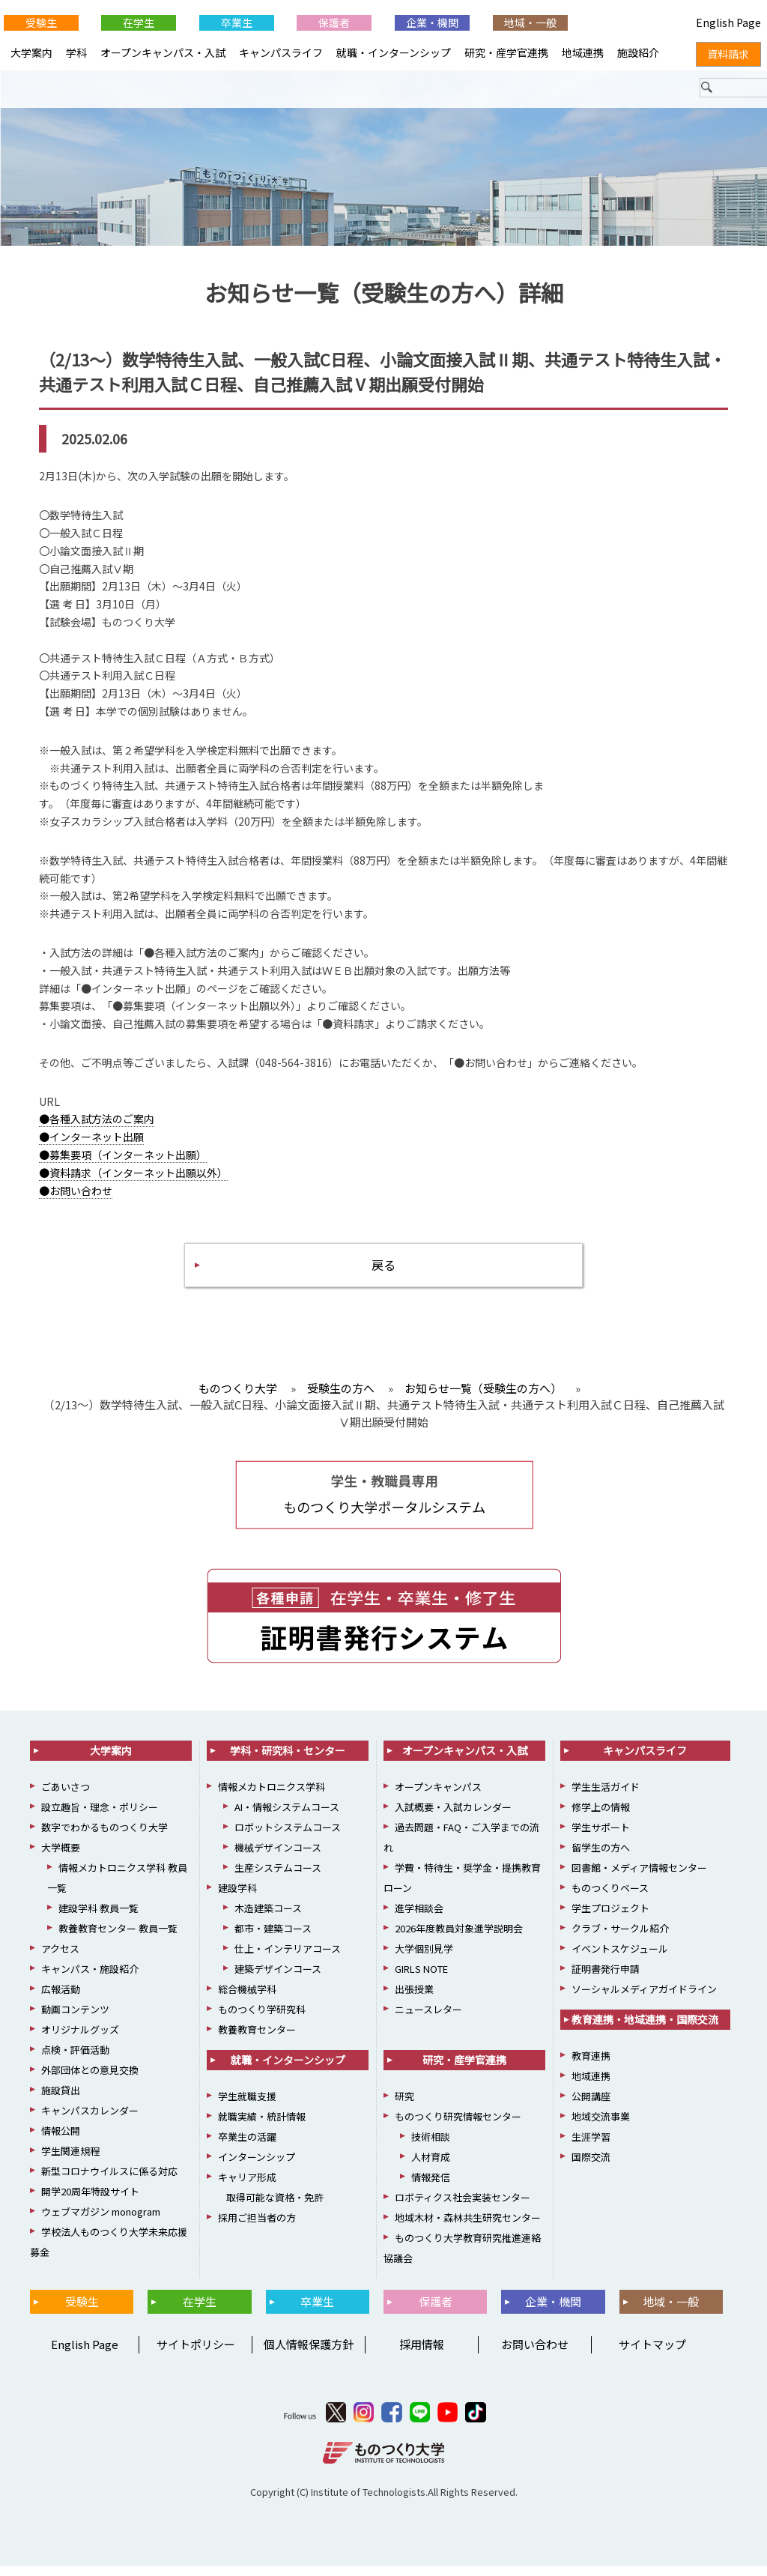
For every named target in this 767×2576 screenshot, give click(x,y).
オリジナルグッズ (80, 2038)
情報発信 (430, 2186)
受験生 (41, 22)
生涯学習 (591, 2145)
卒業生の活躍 (247, 2145)
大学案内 (31, 52)
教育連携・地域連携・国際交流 (645, 2028)
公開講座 (591, 2105)
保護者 (334, 22)
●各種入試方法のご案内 (96, 1123)
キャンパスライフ (281, 52)
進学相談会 (419, 1917)
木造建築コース (268, 1917)
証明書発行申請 (606, 1978)
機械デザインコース (277, 1856)
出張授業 (414, 1998)
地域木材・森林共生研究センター (468, 2226)
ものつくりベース (610, 1897)
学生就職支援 (247, 2105)
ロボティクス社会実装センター (462, 2206)
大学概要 (60, 1856)
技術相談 (430, 2145)
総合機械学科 (247, 1998)
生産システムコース (277, 1876)
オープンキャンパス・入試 (162, 52)
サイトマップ (652, 2353)
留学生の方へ (601, 1856)
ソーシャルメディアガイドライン (644, 1998)
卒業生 (236, 22)
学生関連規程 (70, 2160)
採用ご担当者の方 (257, 2226)
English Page (82, 2353)
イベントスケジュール (620, 1957)
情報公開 (60, 2139)
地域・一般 (530, 22)
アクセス (60, 1957)
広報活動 (60, 1998)
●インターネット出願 (91, 1141)
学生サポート (601, 1836)
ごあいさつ (65, 1796)
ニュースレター (428, 2018)
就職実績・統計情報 (262, 2125)
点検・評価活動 (75, 2059)
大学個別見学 (424, 1957)
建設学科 (237, 1897)
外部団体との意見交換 (90, 2079)
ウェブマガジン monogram (100, 2220)
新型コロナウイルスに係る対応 (109, 2180)
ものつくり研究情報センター (458, 2125)
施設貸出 (60, 2099)
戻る (383, 1271)
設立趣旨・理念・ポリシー (99, 1816)
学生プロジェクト (610, 1917)
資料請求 (728, 53)
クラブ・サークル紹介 (620, 1937)
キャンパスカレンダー (90, 2119)
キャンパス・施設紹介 (90, 1978)
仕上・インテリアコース (287, 1957)
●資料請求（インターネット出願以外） (133, 1177)
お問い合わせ (535, 2353)
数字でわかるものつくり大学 (104, 1836)
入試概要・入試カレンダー (453, 1816)
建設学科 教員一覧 (98, 1917)
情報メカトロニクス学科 (271, 1796)
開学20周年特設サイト (90, 2200)
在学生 (138, 22)
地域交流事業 (601, 2125)
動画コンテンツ (75, 2018)
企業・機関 (432, 22)
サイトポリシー (196, 2353)
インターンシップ (256, 2166)
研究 (404, 2105)
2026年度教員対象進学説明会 (459, 1937)
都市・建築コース (273, 1937)
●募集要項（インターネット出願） (123, 1159)
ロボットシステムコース (287, 1836)
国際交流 (591, 2166)
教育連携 (591, 2065)
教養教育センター (257, 2038)
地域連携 (583, 52)
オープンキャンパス (438, 1796)
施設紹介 (638, 52)
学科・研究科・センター (287, 1759)
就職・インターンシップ (393, 52)
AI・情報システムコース (286, 1816)
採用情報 (421, 2353)
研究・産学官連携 (506, 52)
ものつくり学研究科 (262, 2018)
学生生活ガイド (606, 1796)
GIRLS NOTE (421, 1978)
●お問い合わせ (75, 1194)
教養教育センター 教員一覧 (118, 1937)
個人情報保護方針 (309, 2353)
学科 (76, 52)
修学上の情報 (601, 1816)
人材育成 (430, 2166)
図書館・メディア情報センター (639, 1876)
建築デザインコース (277, 1978)
